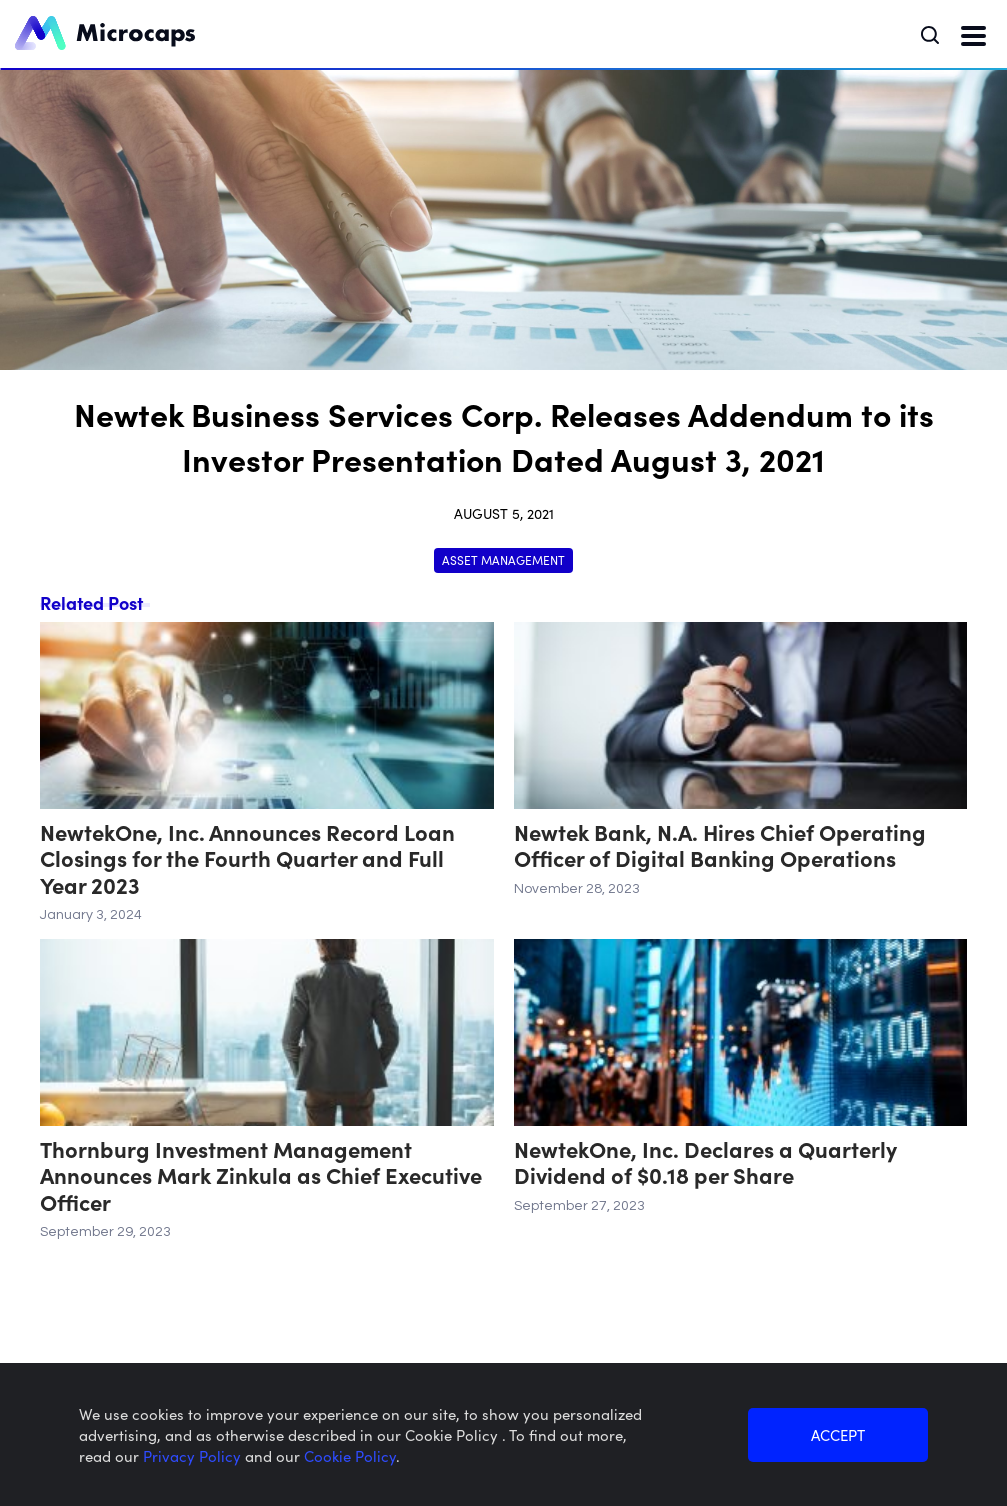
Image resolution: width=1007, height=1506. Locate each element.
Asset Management (503, 559)
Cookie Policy (350, 1455)
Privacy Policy (194, 1455)
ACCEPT (838, 1434)
